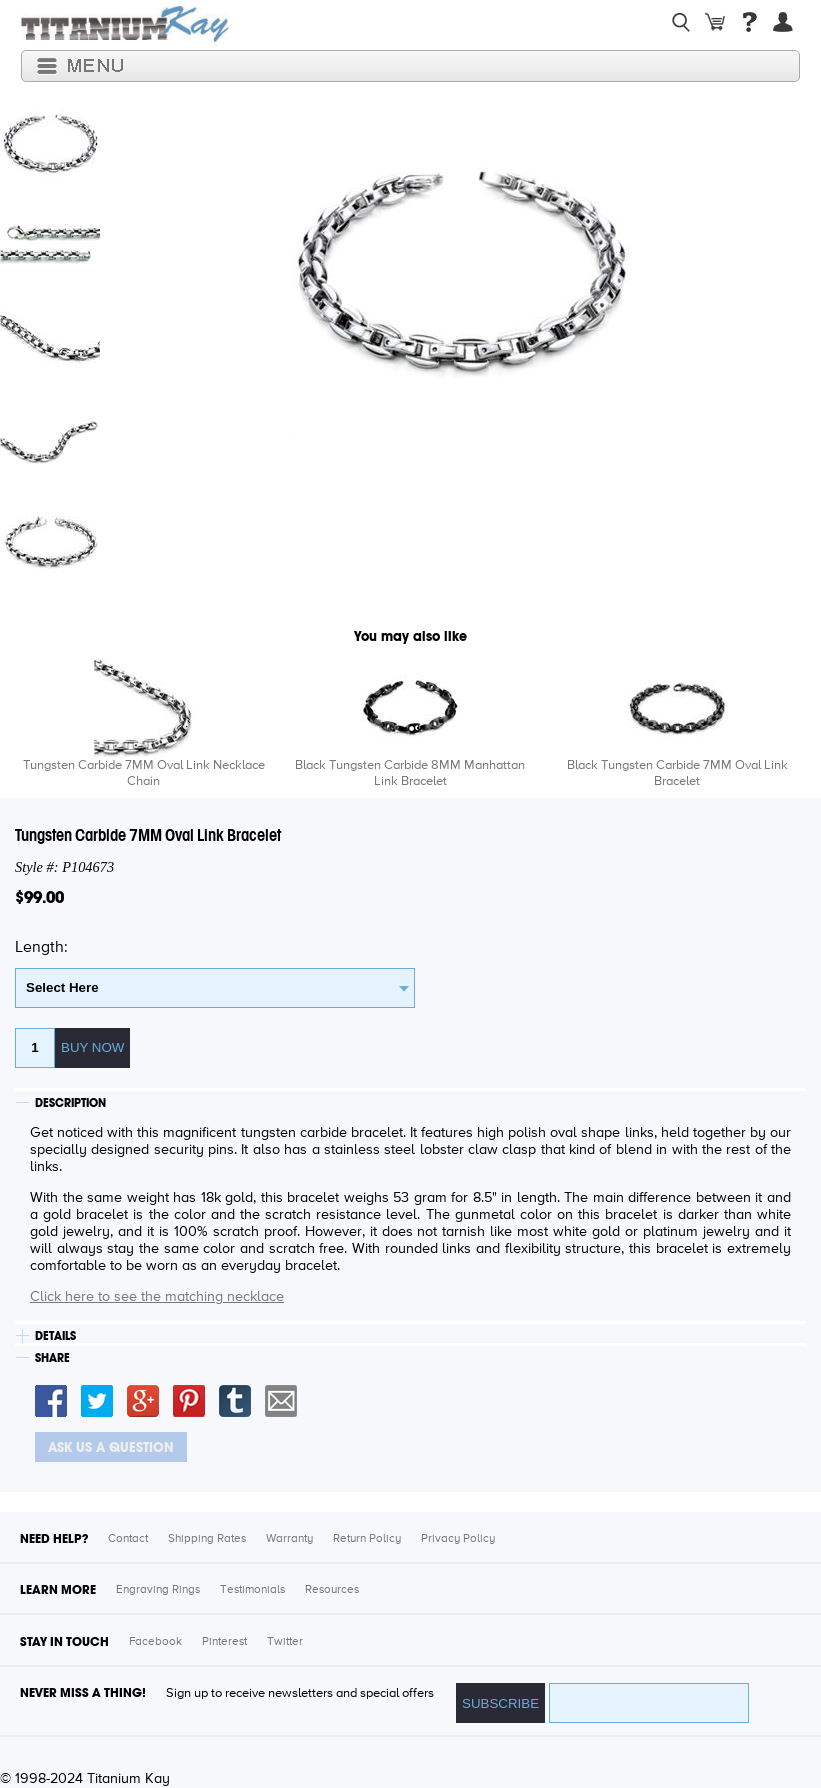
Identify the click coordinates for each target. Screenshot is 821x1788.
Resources (332, 1590)
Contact (128, 1539)
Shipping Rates (207, 1539)
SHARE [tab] (52, 1358)
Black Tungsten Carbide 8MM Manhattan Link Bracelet (410, 773)
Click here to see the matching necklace (157, 1297)
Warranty (289, 1539)
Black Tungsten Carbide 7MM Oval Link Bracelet (677, 773)
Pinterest (224, 1642)
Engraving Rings (158, 1590)
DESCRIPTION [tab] (70, 1103)
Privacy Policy (458, 1539)
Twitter (285, 1642)
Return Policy (367, 1539)
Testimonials (252, 1590)
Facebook (155, 1642)
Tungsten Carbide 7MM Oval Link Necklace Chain (144, 773)
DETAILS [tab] (55, 1336)
